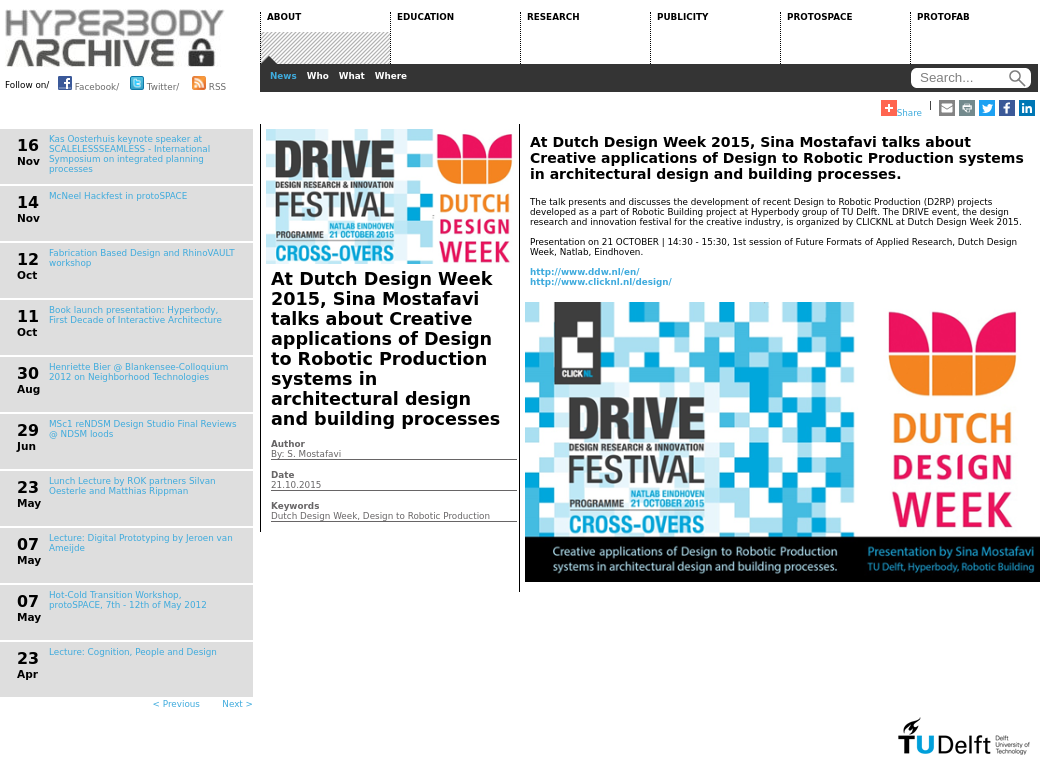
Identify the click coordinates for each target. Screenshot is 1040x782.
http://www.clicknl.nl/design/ (601, 282)
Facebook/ (88, 83)
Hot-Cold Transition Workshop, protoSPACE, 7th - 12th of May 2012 (128, 600)
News (283, 76)
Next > (237, 704)
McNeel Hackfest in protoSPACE (118, 196)
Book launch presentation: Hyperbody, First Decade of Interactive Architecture (135, 315)
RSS (209, 83)
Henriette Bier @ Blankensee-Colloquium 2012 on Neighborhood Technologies (138, 372)
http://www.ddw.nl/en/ (585, 272)
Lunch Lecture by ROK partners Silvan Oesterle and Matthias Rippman (132, 486)
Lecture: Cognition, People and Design (133, 652)
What (352, 76)
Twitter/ (154, 83)
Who (318, 76)
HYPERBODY (115, 38)
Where (391, 76)
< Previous (176, 704)
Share (901, 109)
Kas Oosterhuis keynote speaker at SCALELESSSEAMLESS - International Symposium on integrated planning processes (129, 154)
